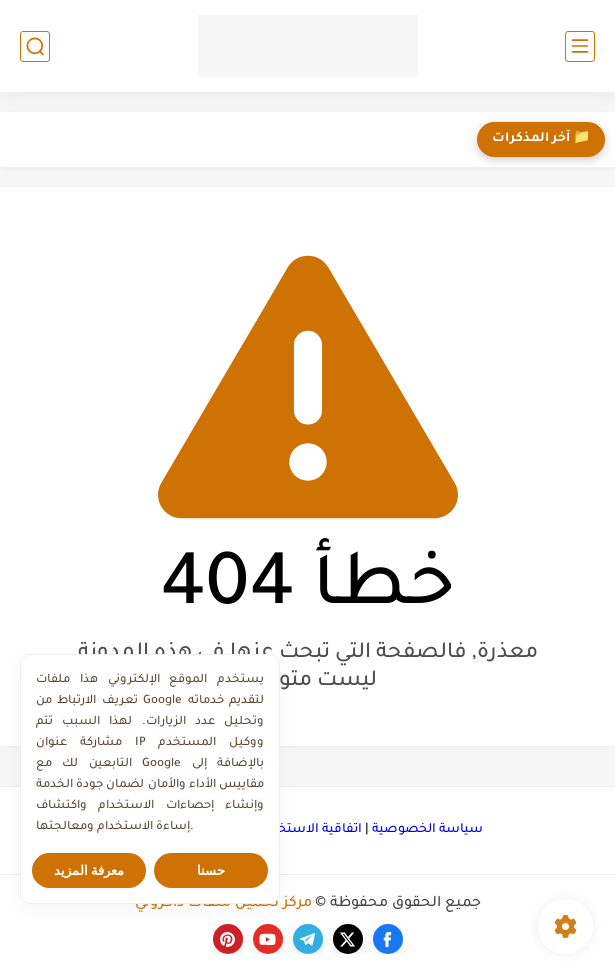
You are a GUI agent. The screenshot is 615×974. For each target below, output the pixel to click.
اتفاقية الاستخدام (310, 830)
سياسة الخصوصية (427, 830)
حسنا (211, 870)
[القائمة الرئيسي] (580, 46)
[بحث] (35, 46)
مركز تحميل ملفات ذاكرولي (223, 904)
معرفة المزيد (89, 870)
